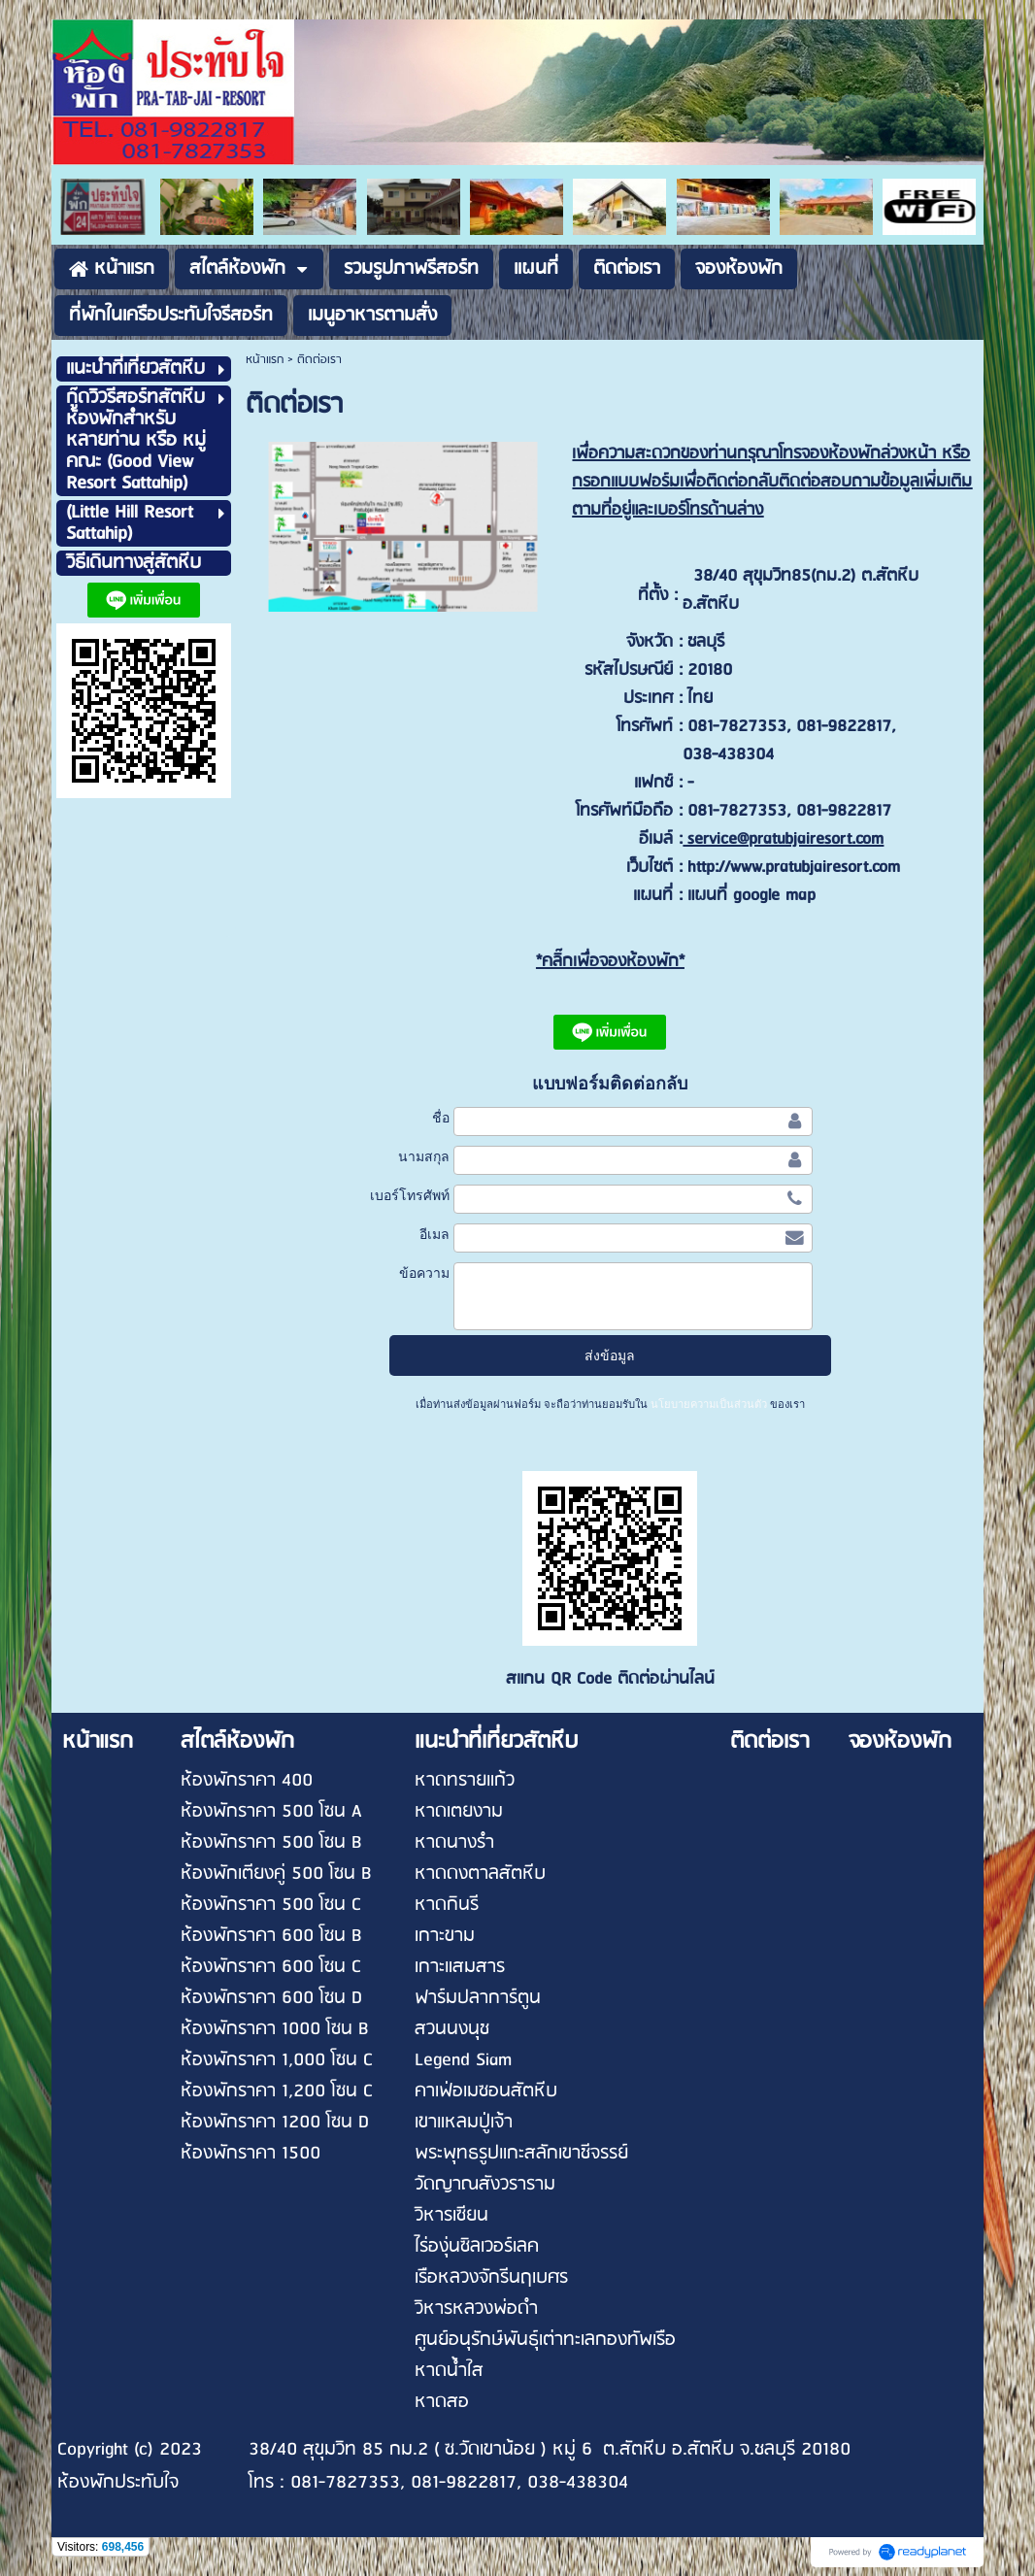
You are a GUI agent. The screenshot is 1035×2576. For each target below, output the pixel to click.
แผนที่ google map (751, 896)
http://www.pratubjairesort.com (793, 867)
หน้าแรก (265, 360)
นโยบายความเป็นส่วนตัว (709, 1404)
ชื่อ (441, 1117)
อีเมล (434, 1234)
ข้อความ (424, 1273)
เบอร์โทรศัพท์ (410, 1195)
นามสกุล (424, 1156)
